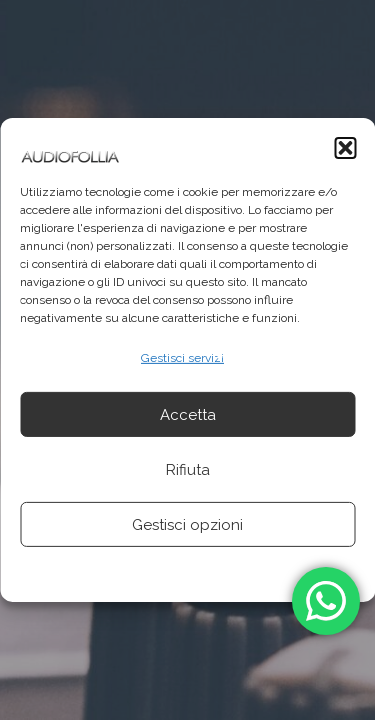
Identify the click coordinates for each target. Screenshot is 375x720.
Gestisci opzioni (187, 525)
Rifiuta (188, 470)
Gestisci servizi (182, 358)
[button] (345, 148)
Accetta (188, 415)
